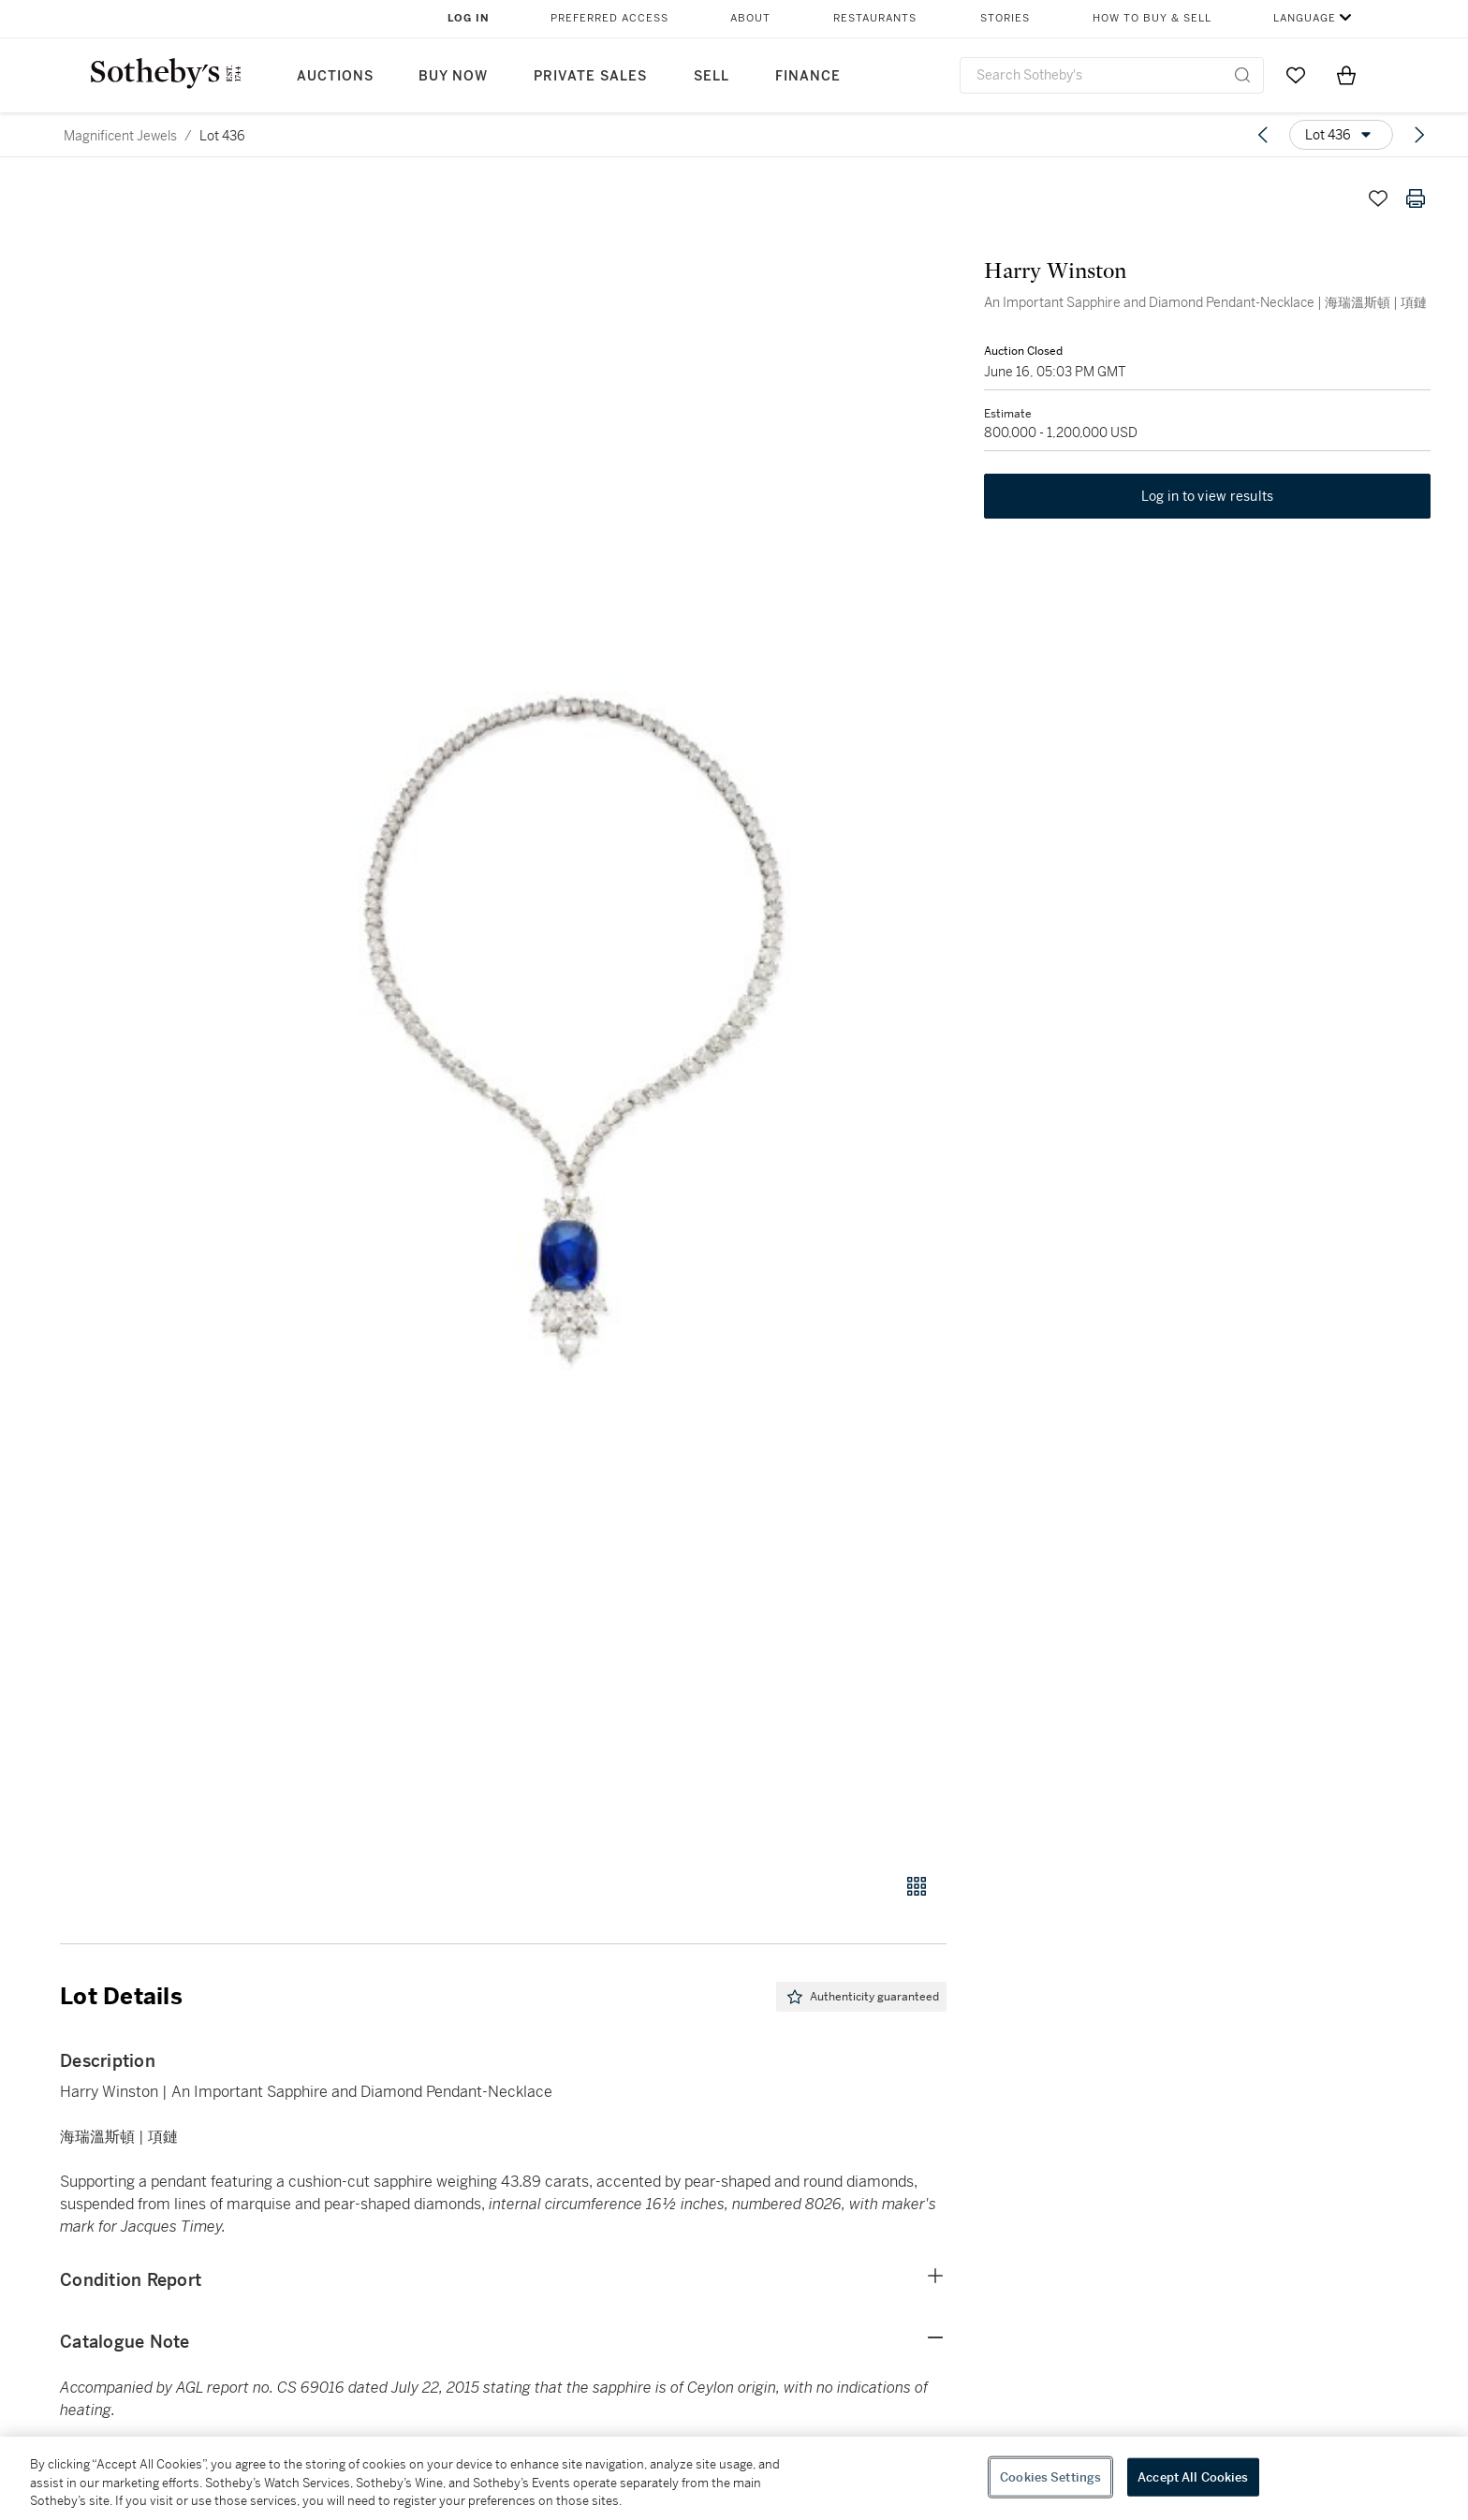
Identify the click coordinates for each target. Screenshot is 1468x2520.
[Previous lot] (1263, 135)
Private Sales (590, 76)
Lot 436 (222, 135)
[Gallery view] (917, 1886)
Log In (469, 18)
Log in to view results (1207, 496)
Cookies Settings (1050, 2476)
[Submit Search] (1242, 74)
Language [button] (1304, 18)
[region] (734, 2478)
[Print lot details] (1416, 198)
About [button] (750, 18)
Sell (711, 76)
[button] (575, 1016)
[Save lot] (1378, 198)
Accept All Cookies (1193, 2476)
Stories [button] (1005, 18)
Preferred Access (609, 18)
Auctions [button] (335, 76)
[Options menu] (1341, 135)
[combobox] (1112, 75)
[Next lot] (1419, 135)
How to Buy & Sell (1152, 18)
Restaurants (875, 18)
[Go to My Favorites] (1295, 75)
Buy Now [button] (453, 76)
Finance (808, 76)
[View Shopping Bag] (1346, 75)
